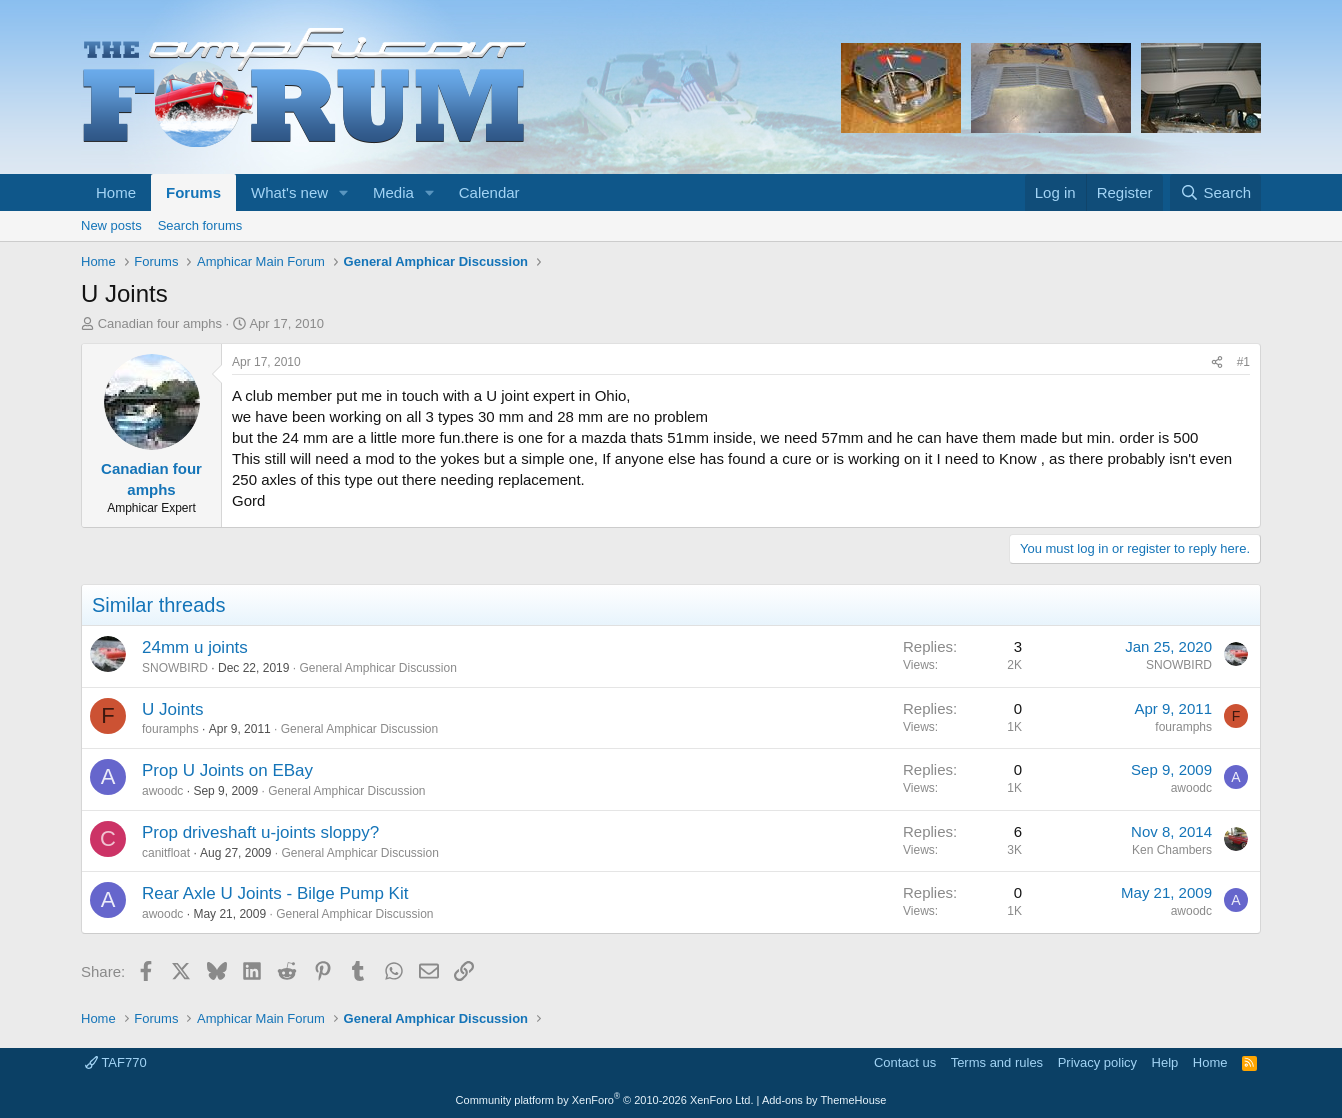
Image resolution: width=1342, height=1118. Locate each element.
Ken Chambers (1172, 850)
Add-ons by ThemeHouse (824, 1100)
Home (116, 192)
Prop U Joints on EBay (227, 770)
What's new (289, 192)
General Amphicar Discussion (377, 668)
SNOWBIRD (175, 668)
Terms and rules (997, 1062)
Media (393, 192)
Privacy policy (1097, 1062)
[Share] (1217, 362)
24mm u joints (195, 647)
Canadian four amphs (160, 323)
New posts (111, 225)
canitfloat (166, 853)
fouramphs (170, 729)
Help (1165, 1062)
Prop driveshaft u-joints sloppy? (260, 832)
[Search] (1215, 192)
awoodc (162, 791)
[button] (344, 192)
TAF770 (116, 1062)
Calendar (489, 192)
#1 (1243, 362)
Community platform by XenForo (605, 1100)
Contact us (905, 1062)
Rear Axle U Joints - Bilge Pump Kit (275, 893)
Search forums (200, 225)
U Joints (172, 709)
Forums (193, 192)
